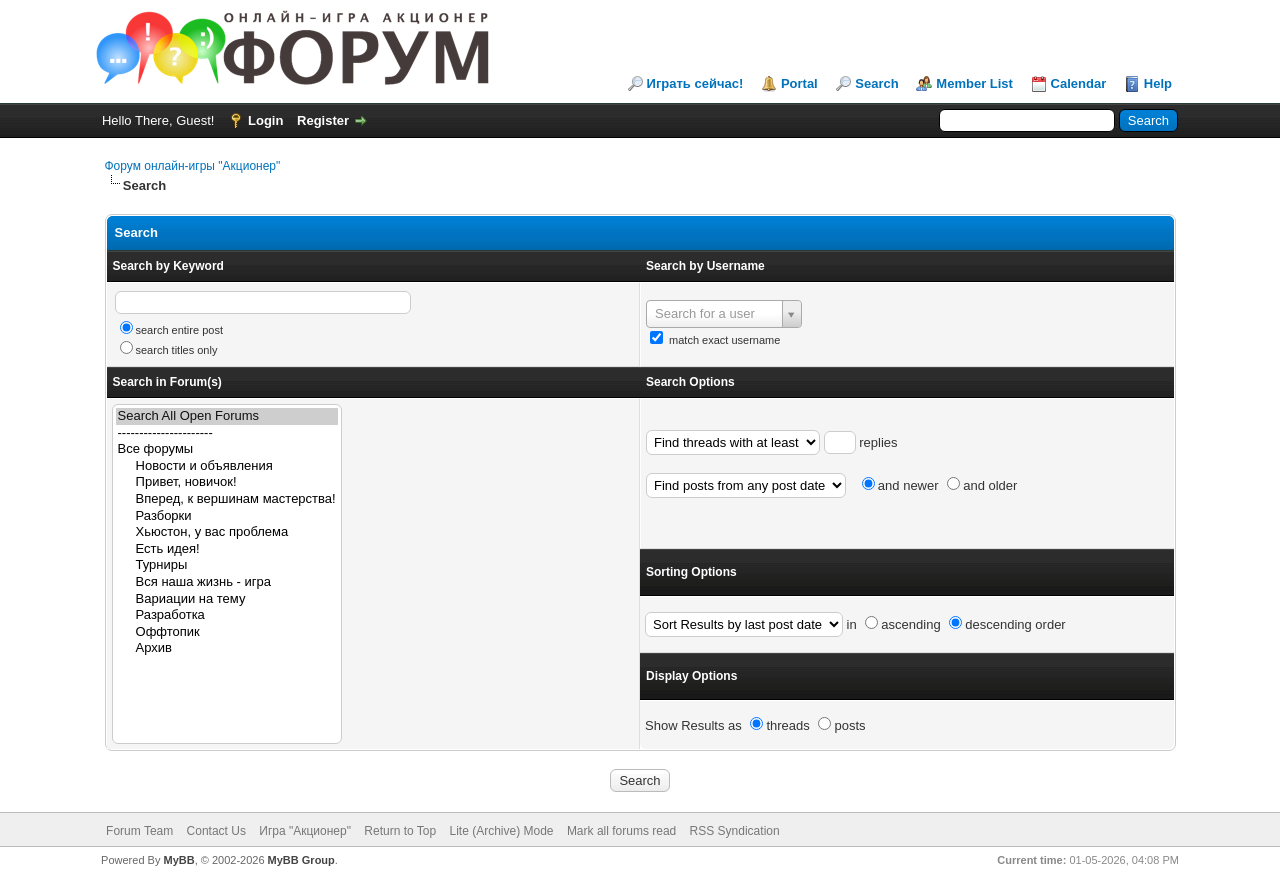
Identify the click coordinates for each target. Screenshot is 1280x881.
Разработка (227, 615)
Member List (974, 83)
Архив (227, 648)
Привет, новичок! (227, 482)
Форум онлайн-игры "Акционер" (193, 166)
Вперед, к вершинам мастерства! (227, 499)
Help (1158, 83)
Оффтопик (227, 632)
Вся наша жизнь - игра (227, 582)
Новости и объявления (227, 466)
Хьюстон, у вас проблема (227, 532)
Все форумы (227, 449)
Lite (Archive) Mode (501, 831)
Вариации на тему (227, 599)
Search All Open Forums (227, 416)
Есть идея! (227, 549)
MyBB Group (301, 860)
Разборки (227, 516)
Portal (799, 83)
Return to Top (400, 831)
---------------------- (227, 433)
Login (265, 120)
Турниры (227, 565)
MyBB (178, 860)
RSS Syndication (735, 831)
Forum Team (139, 831)
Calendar (1079, 83)
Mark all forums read (621, 831)
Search (876, 83)
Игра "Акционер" (305, 831)
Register (323, 120)
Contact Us (216, 831)
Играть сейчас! (695, 83)
